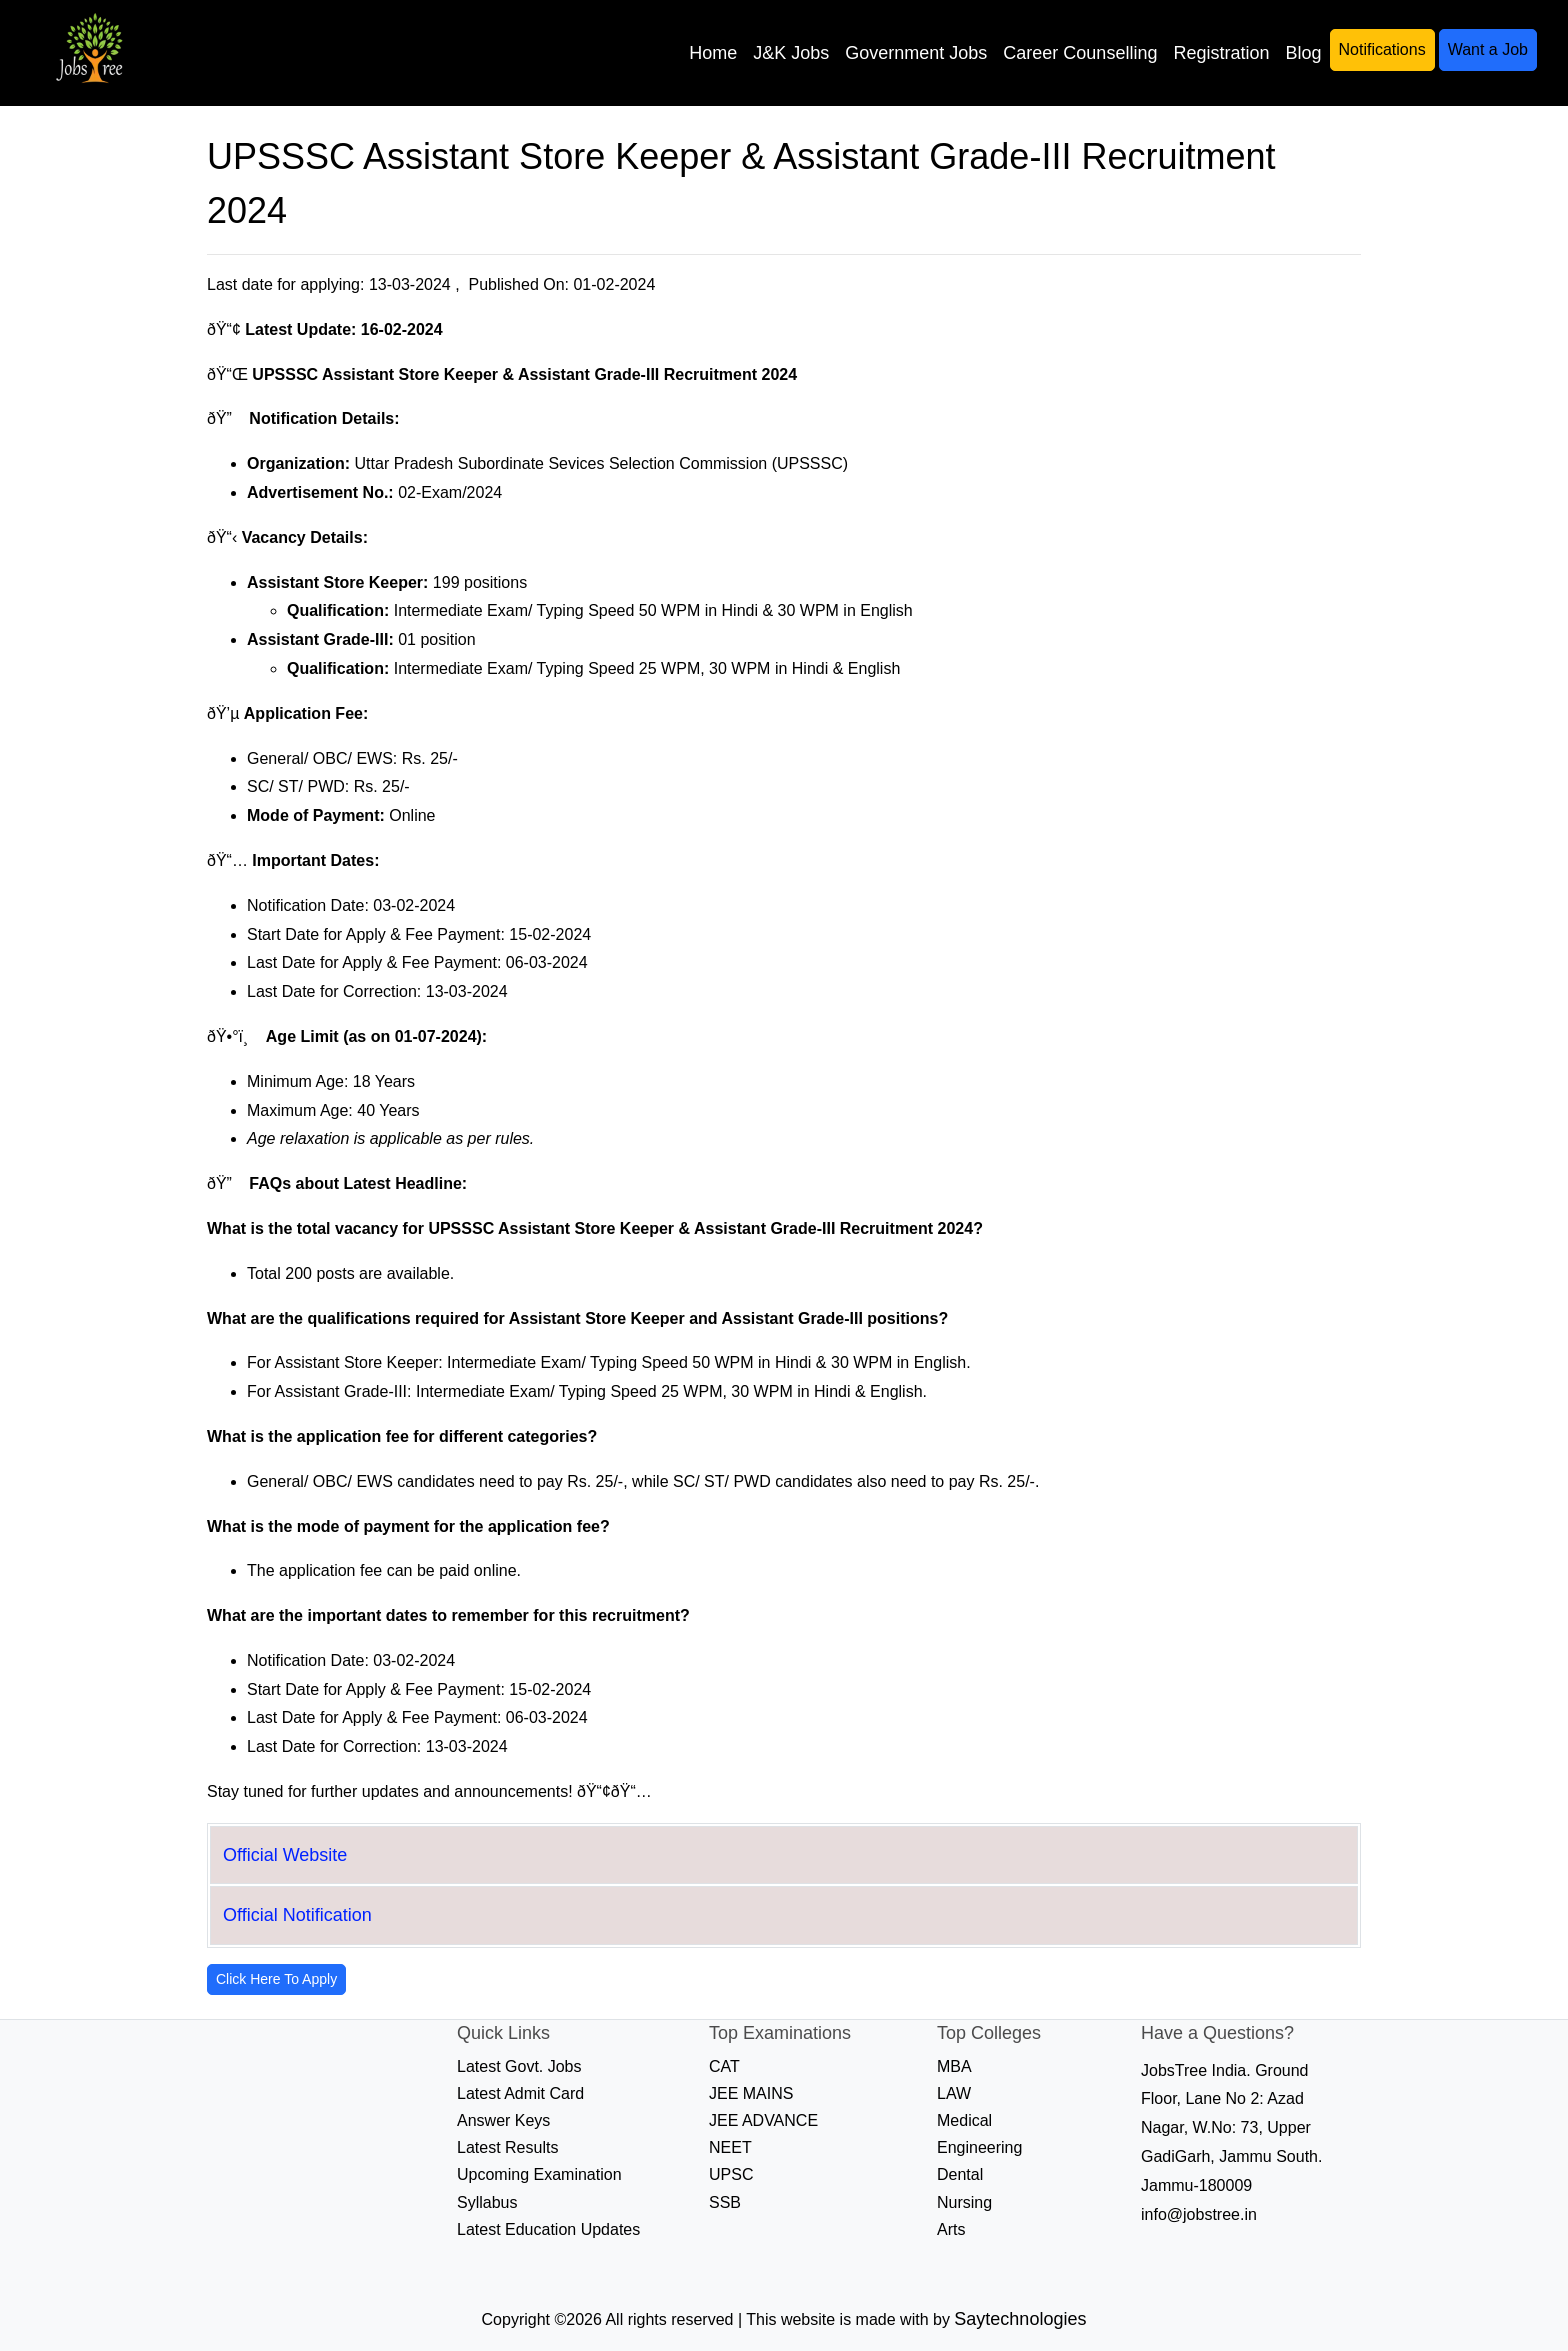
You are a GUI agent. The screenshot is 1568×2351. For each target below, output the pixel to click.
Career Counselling (1080, 53)
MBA (954, 2066)
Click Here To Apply (276, 1979)
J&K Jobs (791, 53)
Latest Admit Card (520, 2093)
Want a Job (1488, 49)
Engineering (979, 2147)
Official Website (285, 1855)
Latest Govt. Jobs (519, 2066)
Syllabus (487, 2202)
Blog (1303, 53)
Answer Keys (503, 2120)
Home (713, 53)
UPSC (731, 2174)
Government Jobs (916, 53)
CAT (724, 2066)
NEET (730, 2147)
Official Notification (297, 1915)
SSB (725, 2202)
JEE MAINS (751, 2093)
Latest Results (507, 2147)
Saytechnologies (1020, 2319)
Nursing (964, 2202)
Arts (951, 2229)
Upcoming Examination (539, 2174)
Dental (960, 2174)
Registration (1221, 53)
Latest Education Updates (548, 2229)
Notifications (1382, 49)
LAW (954, 2093)
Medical (964, 2120)
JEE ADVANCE (763, 2120)
